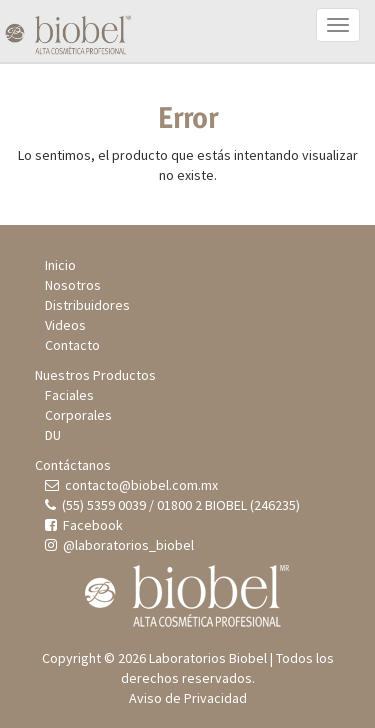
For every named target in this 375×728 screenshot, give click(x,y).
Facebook (84, 525)
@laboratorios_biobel (119, 545)
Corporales (78, 415)
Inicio (60, 265)
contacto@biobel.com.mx (131, 485)
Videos (65, 325)
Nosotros (73, 285)
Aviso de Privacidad (188, 698)
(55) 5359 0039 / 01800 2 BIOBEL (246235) (172, 505)
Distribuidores (87, 305)
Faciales (69, 395)
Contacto (72, 345)
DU (53, 435)
